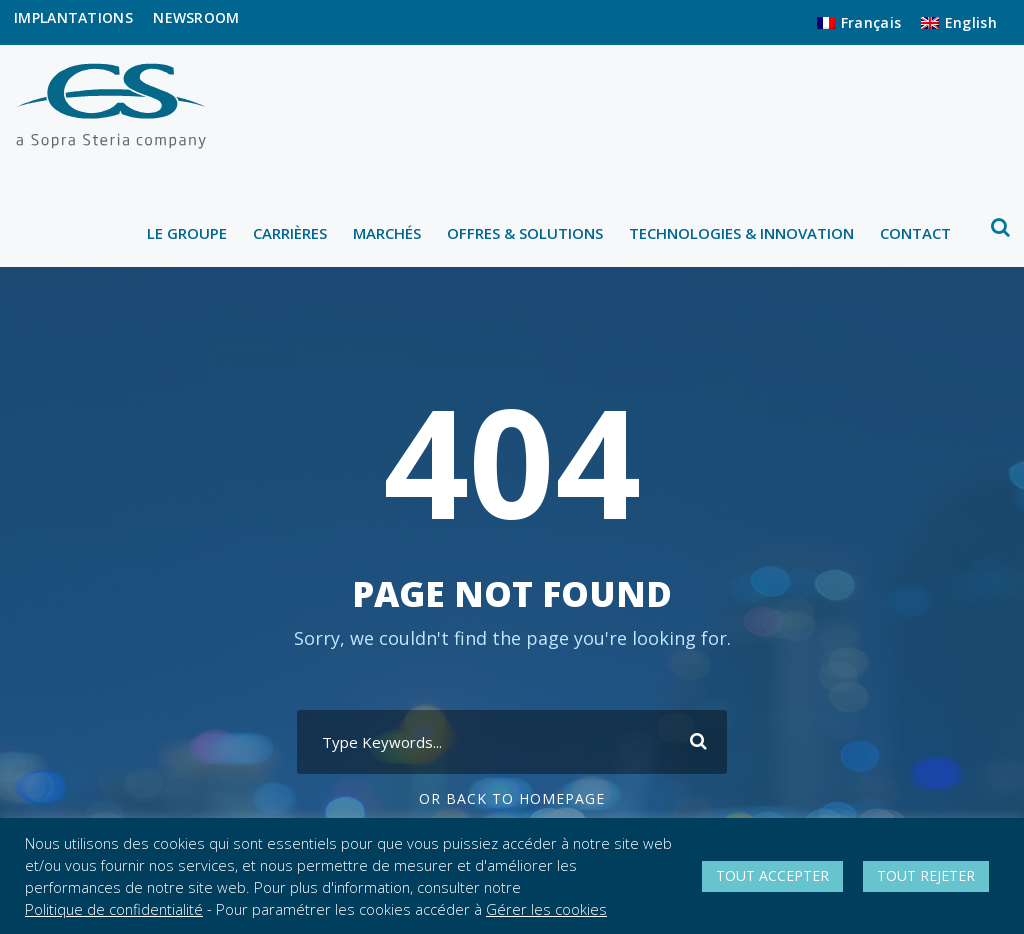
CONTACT (915, 233)
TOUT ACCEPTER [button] (772, 875)
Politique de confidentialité (114, 909)
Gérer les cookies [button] (546, 909)
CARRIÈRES (290, 233)
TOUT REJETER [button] (926, 875)
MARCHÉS (387, 233)
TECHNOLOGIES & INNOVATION (741, 233)
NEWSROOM (196, 17)
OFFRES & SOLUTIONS (525, 233)
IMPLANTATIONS (73, 17)
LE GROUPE (187, 233)
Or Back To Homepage (512, 798)
